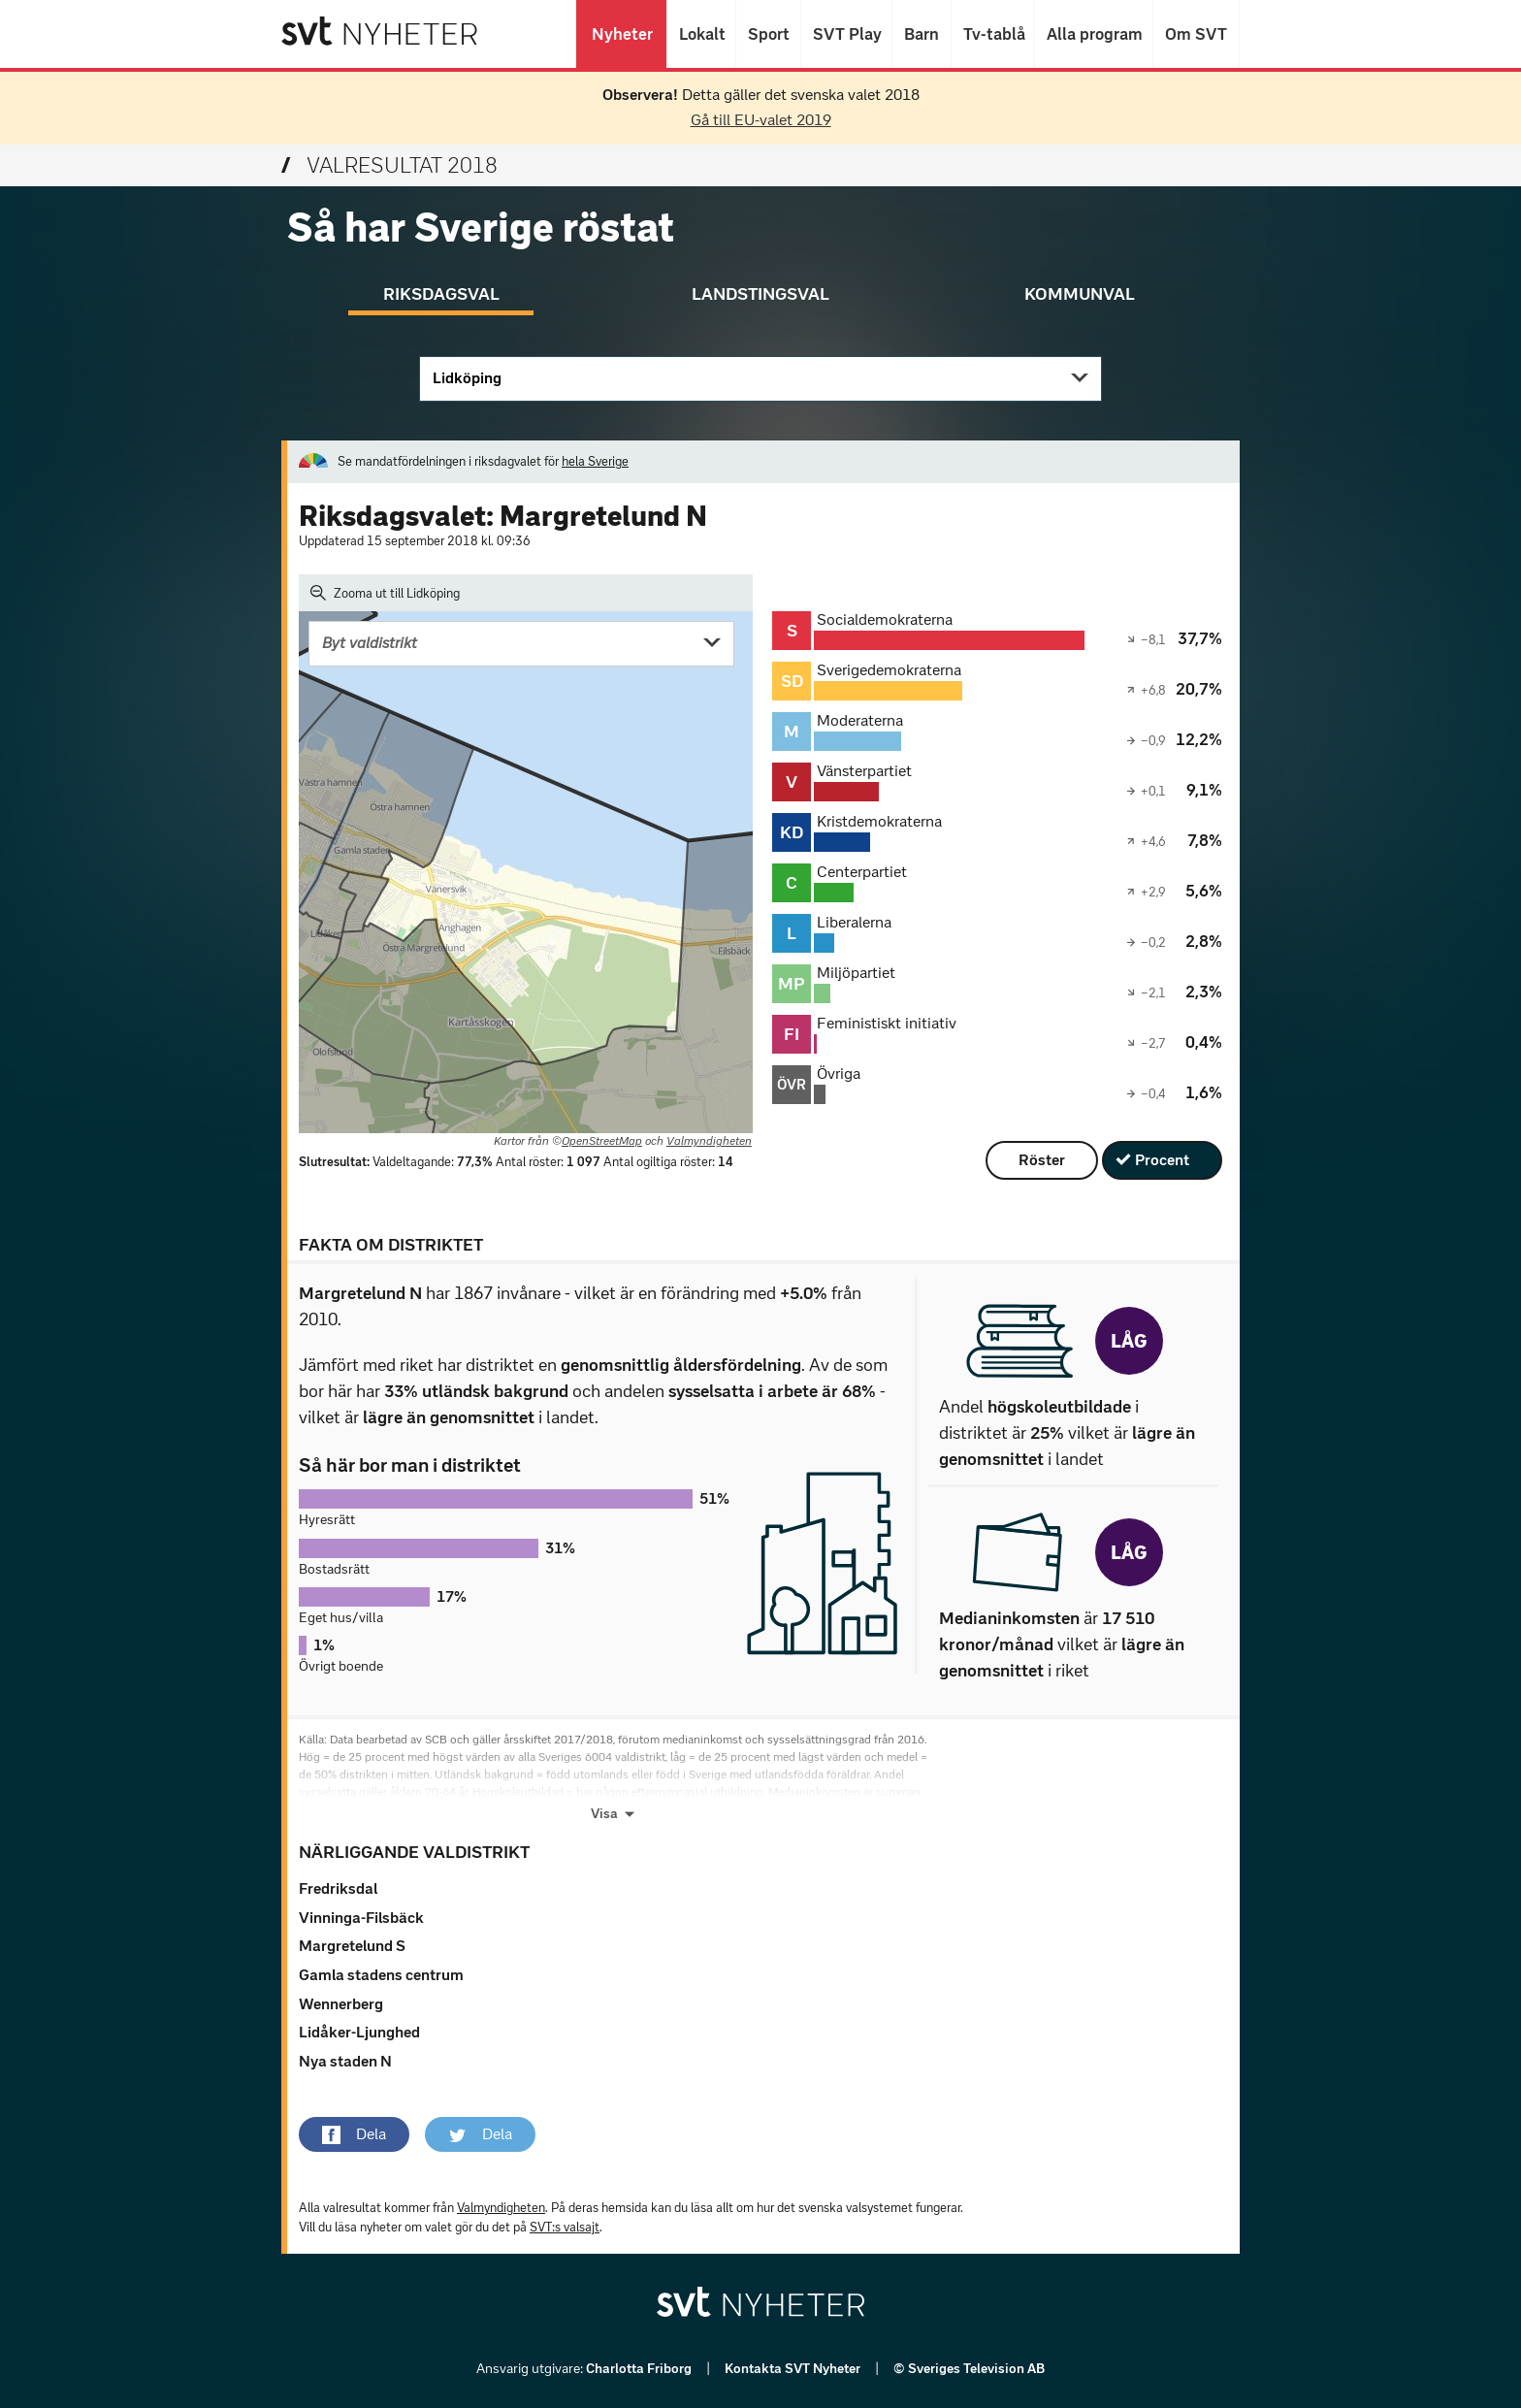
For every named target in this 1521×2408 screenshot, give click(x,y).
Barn (921, 34)
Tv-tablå (992, 34)
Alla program (1094, 34)
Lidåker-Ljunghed (359, 2032)
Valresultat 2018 (389, 165)
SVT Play (846, 34)
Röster (1042, 1160)
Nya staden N (345, 2061)
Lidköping (467, 378)
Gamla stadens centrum (381, 1975)
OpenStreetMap (602, 1141)
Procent (1162, 1160)
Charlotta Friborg (640, 2368)
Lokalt (701, 34)
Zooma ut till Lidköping (385, 592)
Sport (768, 34)
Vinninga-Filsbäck (361, 1917)
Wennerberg (341, 2004)
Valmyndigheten (709, 1141)
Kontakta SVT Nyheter (794, 2368)
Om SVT (1196, 34)
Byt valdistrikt (369, 643)
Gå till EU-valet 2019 (761, 120)
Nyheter (621, 34)
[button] (354, 2134)
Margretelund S (352, 1945)
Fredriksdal (338, 1888)
